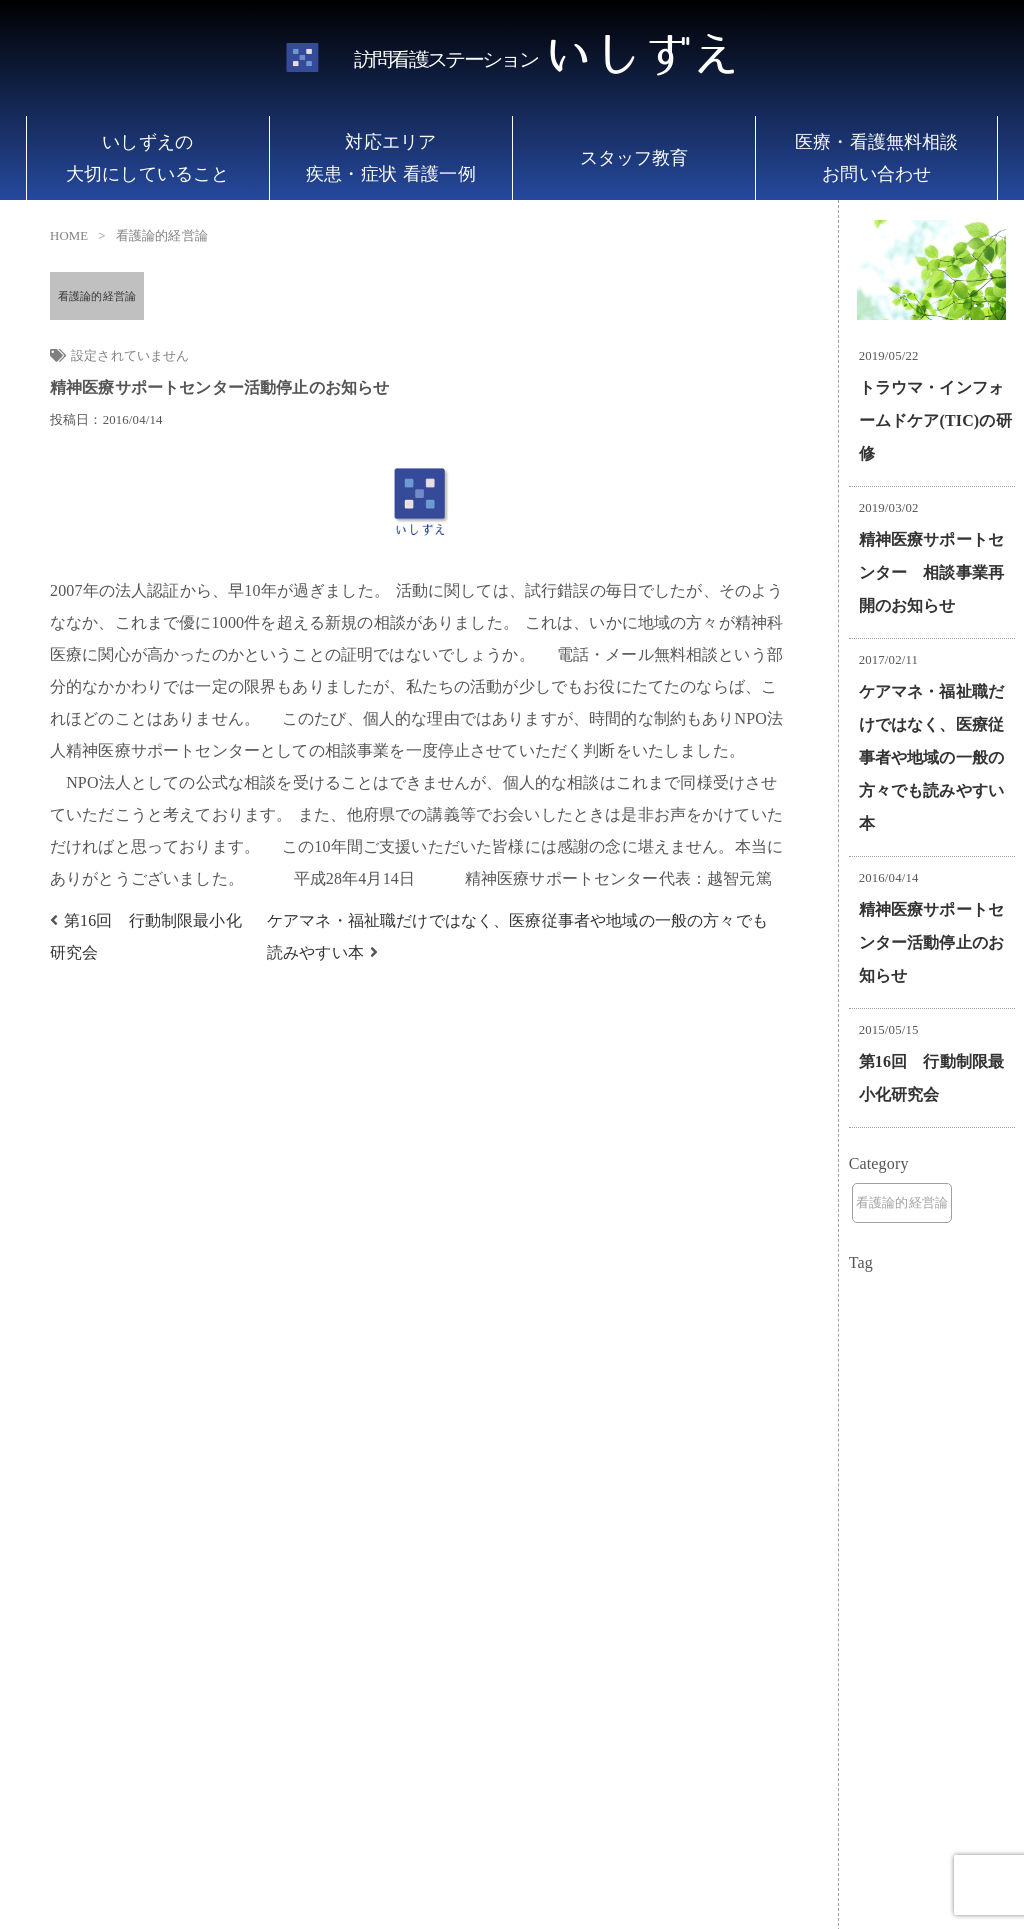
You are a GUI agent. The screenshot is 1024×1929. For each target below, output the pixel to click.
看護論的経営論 (97, 296)
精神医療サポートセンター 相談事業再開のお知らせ (931, 572)
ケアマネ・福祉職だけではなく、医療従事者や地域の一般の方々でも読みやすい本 (931, 757)
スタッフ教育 (634, 158)
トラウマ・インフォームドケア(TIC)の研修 (935, 420)
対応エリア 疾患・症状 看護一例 (391, 158)
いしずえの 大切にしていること (147, 158)
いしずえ (546, 59)
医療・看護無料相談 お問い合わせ (876, 158)
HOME (69, 236)
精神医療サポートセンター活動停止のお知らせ (931, 942)
